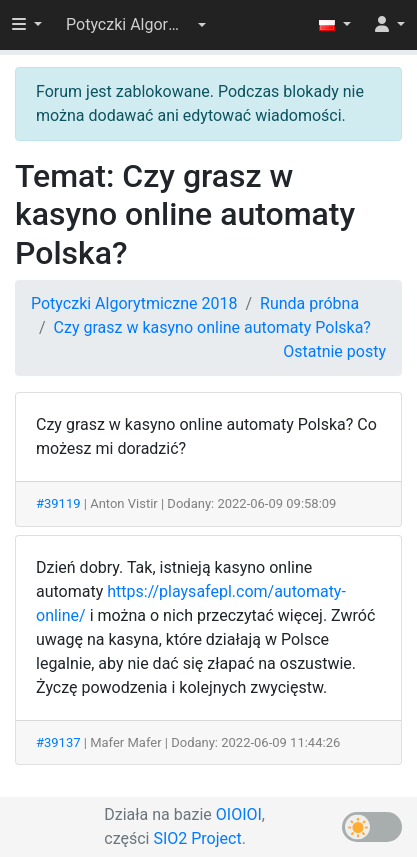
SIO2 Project (197, 838)
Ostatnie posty (334, 351)
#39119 (58, 503)
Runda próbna (309, 303)
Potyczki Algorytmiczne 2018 (134, 303)
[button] (136, 25)
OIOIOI (239, 814)
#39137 (58, 742)
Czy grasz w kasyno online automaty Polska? (212, 327)
